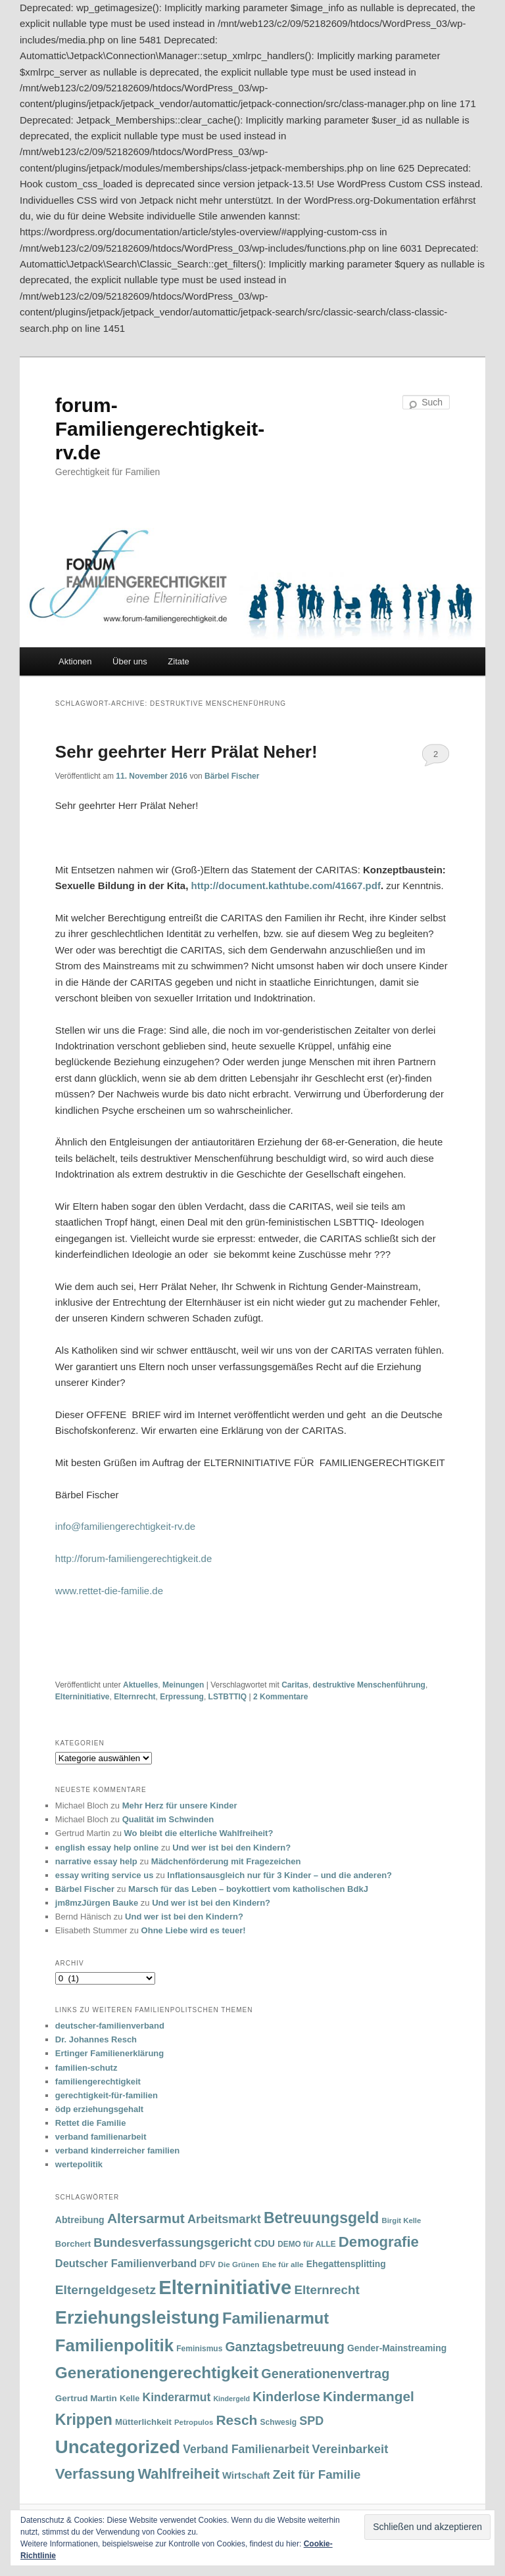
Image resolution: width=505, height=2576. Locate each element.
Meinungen (183, 1685)
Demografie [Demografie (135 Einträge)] (379, 2242)
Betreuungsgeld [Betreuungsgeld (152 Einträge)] (321, 2217)
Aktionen (75, 661)
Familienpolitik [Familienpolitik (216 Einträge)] (114, 2345)
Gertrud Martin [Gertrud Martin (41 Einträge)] (86, 2398)
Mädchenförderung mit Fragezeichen (226, 1861)
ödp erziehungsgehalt (99, 2109)
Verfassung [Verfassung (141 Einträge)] (95, 2474)
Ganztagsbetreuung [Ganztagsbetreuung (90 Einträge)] (285, 2347)
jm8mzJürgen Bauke (96, 1903)
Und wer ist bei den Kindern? (231, 1847)
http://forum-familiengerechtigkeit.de (133, 1558)
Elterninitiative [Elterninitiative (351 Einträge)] (224, 2287)
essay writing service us (104, 1875)
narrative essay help (96, 1861)
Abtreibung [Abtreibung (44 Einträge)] (80, 2220)
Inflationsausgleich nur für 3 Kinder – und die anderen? (279, 1875)
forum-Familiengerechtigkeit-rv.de (159, 428)
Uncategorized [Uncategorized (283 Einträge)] (117, 2447)
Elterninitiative (82, 1696)
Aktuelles (140, 1685)
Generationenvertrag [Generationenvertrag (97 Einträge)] (325, 2373)
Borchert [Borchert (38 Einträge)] (73, 2244)
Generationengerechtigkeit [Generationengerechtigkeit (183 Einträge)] (156, 2372)
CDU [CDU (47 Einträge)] (265, 2243)
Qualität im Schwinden (168, 1819)
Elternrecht (134, 1696)
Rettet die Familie (90, 2123)
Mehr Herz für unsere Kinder (179, 1805)
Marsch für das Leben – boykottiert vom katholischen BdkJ (248, 1889)
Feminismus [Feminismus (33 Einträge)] (199, 2348)
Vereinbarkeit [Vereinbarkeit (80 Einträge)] (350, 2449)
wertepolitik (79, 2164)
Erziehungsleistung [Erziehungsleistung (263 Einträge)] (137, 2317)
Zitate (178, 661)
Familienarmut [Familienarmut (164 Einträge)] (275, 2318)
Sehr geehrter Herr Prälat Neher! (186, 752)
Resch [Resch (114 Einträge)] (236, 2419)
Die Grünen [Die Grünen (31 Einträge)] (239, 2264)
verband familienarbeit (101, 2137)
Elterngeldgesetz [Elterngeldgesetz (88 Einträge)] (105, 2290)
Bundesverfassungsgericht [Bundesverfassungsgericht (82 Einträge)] (172, 2242)
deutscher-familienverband (109, 2026)
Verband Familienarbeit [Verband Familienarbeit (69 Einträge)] (246, 2449)
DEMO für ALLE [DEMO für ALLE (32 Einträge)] (306, 2244)
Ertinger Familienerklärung (109, 2053)
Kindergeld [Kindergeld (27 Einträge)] (231, 2399)
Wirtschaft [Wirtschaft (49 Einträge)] (246, 2475)
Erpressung (182, 1696)
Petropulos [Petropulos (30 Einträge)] (193, 2422)
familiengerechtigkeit (98, 2081)
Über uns (129, 661)
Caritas (294, 1685)
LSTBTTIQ (227, 1696)
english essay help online (107, 1847)
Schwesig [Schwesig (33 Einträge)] (278, 2422)
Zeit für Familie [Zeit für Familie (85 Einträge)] (317, 2474)
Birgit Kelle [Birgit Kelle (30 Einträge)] (401, 2220)
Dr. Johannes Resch (96, 2039)
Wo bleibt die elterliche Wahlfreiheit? (199, 1833)
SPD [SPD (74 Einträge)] (311, 2420)
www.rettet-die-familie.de (109, 1590)
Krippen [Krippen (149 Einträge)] (83, 2419)
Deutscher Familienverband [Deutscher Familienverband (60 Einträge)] (126, 2263)
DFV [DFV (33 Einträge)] (207, 2264)
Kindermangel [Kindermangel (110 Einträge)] (368, 2396)
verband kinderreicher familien (117, 2150)
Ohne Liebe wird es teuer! (193, 1930)
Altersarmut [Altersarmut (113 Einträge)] (146, 2218)
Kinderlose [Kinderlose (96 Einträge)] (286, 2396)
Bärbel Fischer (231, 776)
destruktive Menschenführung (369, 1685)
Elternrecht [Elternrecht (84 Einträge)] (326, 2290)
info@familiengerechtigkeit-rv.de (125, 1526)
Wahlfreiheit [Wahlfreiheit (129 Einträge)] (178, 2474)
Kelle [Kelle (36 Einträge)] (129, 2398)
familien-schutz (86, 2068)
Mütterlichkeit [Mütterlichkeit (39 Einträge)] (143, 2422)
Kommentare (280, 1696)
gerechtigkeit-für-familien (106, 2095)
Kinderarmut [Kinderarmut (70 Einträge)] (177, 2397)
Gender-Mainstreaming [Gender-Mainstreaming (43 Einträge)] (396, 2348)
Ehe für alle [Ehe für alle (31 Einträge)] (283, 2264)
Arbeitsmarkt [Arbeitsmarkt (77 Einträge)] (224, 2219)
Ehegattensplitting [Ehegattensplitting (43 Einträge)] (346, 2264)
